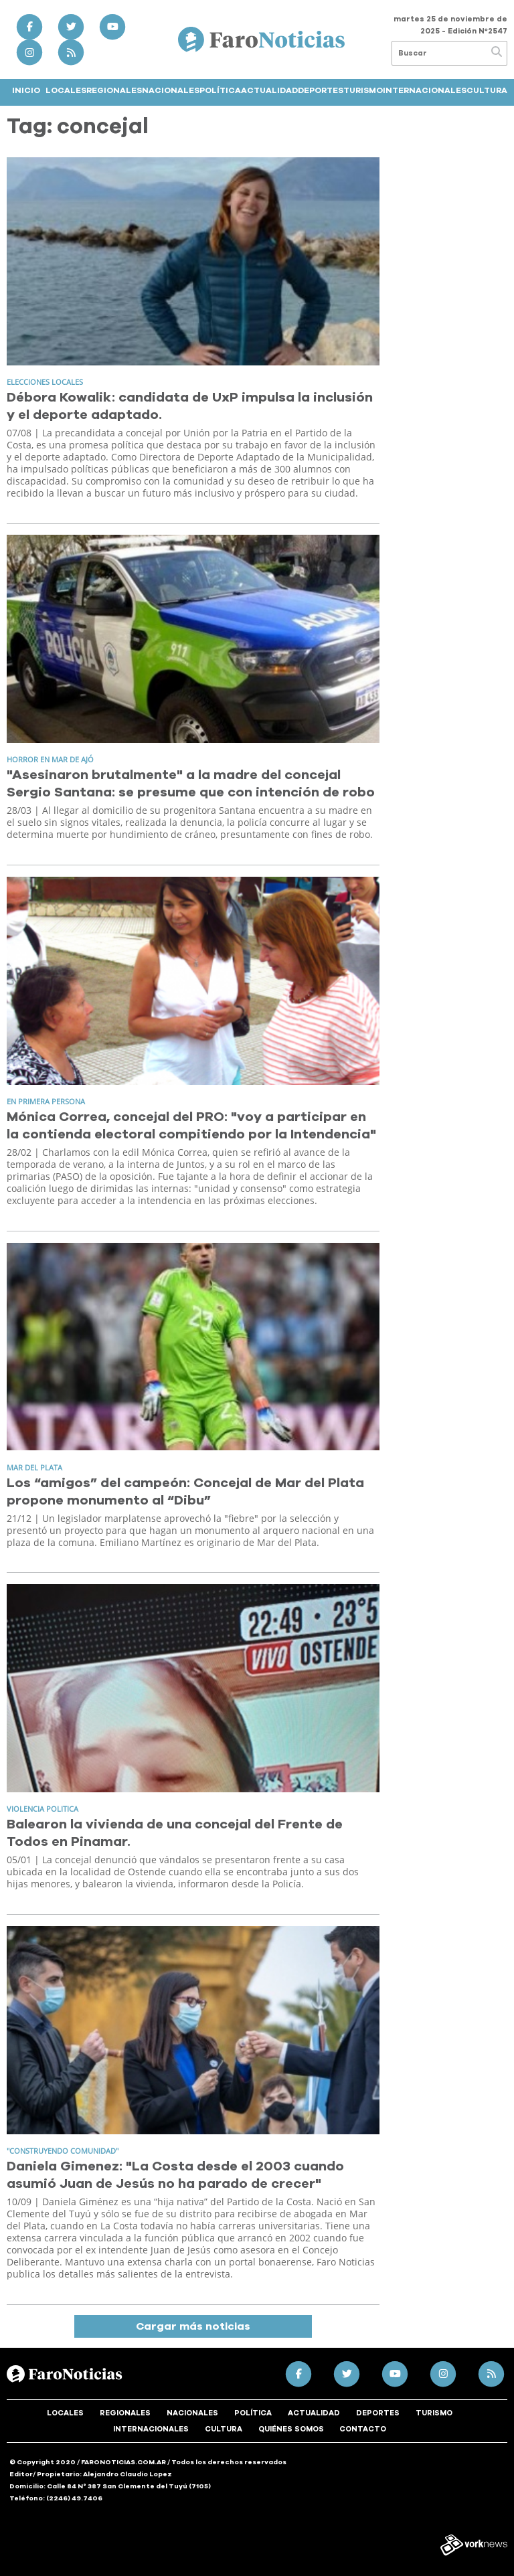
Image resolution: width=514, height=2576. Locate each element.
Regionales (114, 90)
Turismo (363, 90)
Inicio (26, 90)
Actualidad (269, 90)
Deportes (320, 90)
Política (220, 90)
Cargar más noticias (193, 2326)
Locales (66, 90)
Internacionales (424, 90)
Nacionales (170, 90)
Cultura (486, 90)
